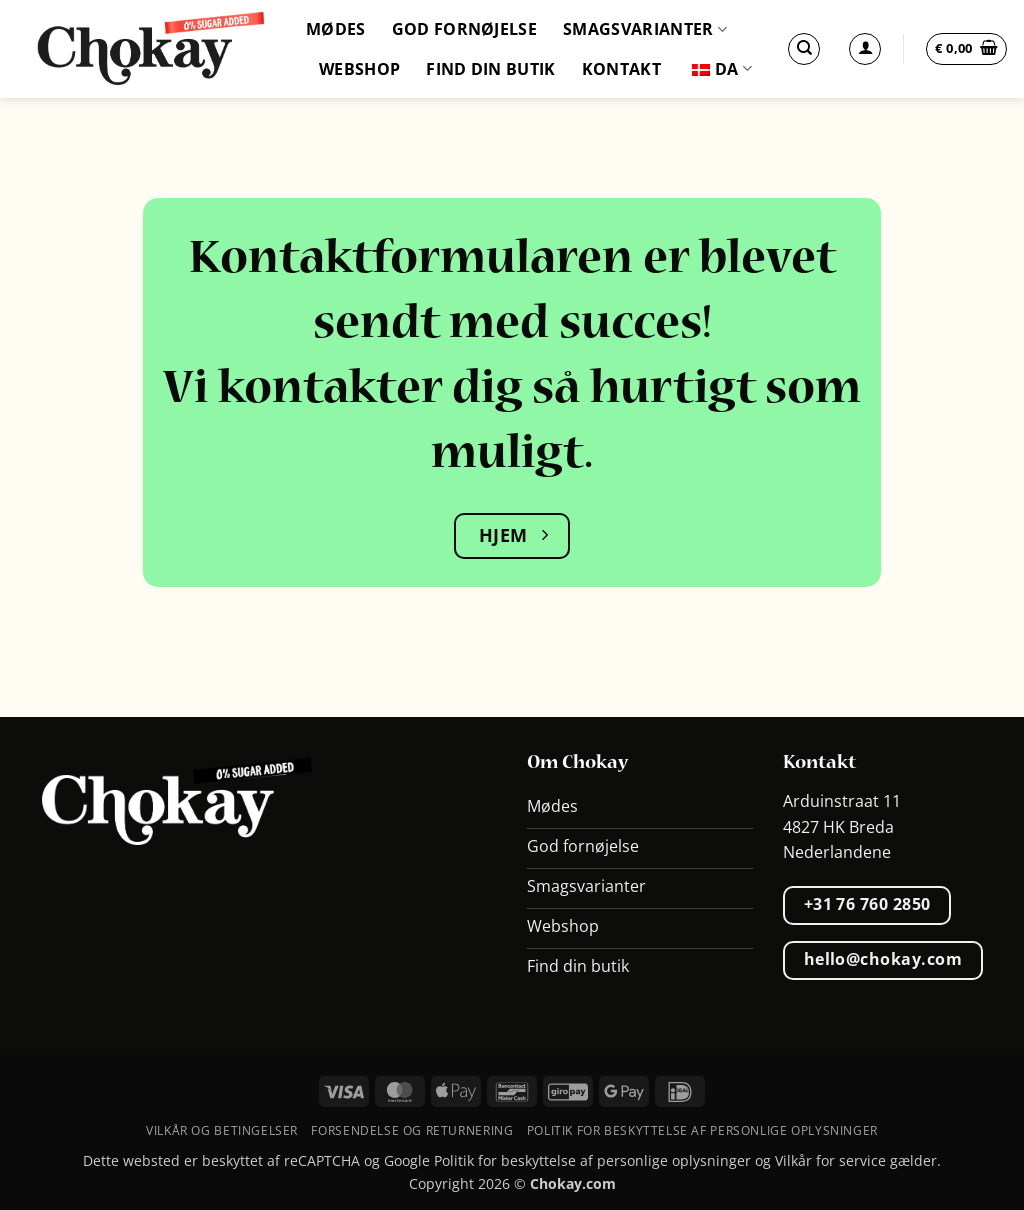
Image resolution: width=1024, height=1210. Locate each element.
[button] (966, 49)
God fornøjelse (464, 29)
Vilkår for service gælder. (858, 1160)
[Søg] (804, 49)
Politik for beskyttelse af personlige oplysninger (702, 1130)
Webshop (359, 69)
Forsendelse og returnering (412, 1130)
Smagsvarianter (645, 29)
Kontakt (621, 69)
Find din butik (490, 69)
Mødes (336, 29)
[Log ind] (865, 49)
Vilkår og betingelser (222, 1130)
